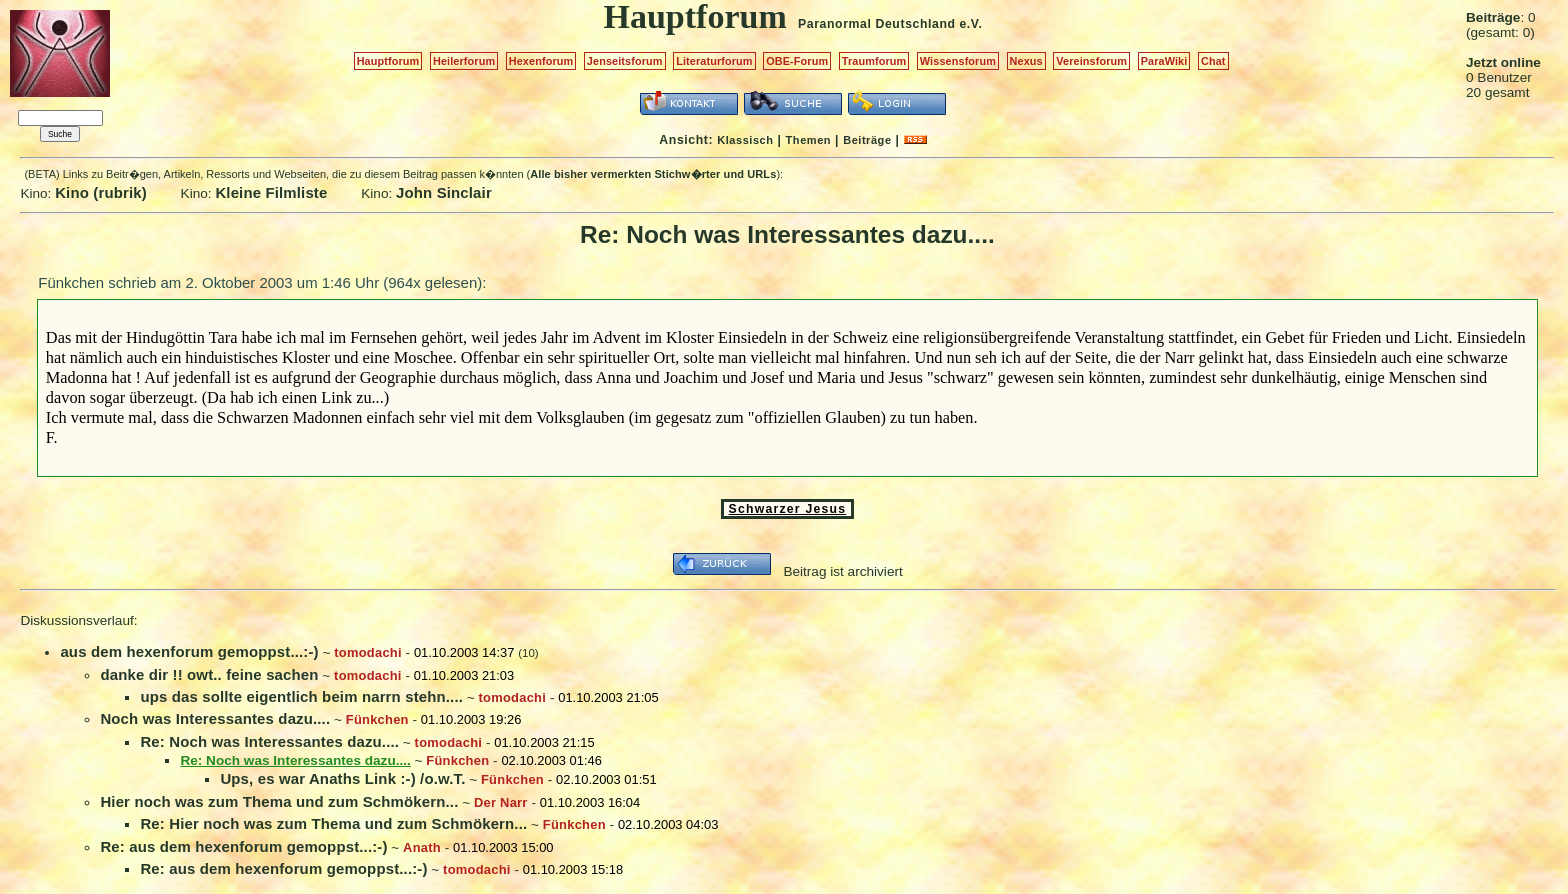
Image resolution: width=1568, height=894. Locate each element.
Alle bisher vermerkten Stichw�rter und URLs (653, 174)
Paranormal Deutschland (877, 24)
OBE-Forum (797, 61)
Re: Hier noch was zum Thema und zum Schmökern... (333, 823)
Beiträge (867, 140)
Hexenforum (541, 61)
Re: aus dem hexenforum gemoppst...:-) (243, 846)
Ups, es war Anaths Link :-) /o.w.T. (342, 778)
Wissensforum (958, 61)
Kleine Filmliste (271, 192)
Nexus (1026, 61)
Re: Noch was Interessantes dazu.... (269, 741)
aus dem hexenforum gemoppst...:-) (189, 651)
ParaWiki (1164, 61)
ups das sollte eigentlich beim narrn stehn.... (301, 696)
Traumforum (874, 61)
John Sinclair (444, 192)
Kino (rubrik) (101, 192)
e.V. (970, 24)
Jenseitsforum (625, 61)
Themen (808, 140)
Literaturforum (714, 61)
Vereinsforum (1091, 61)
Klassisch (745, 140)
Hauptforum (388, 61)
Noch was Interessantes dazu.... (215, 718)
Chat (1213, 61)
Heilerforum (464, 61)
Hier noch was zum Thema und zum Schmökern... (279, 801)
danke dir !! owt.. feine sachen (209, 674)
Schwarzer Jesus (788, 509)
